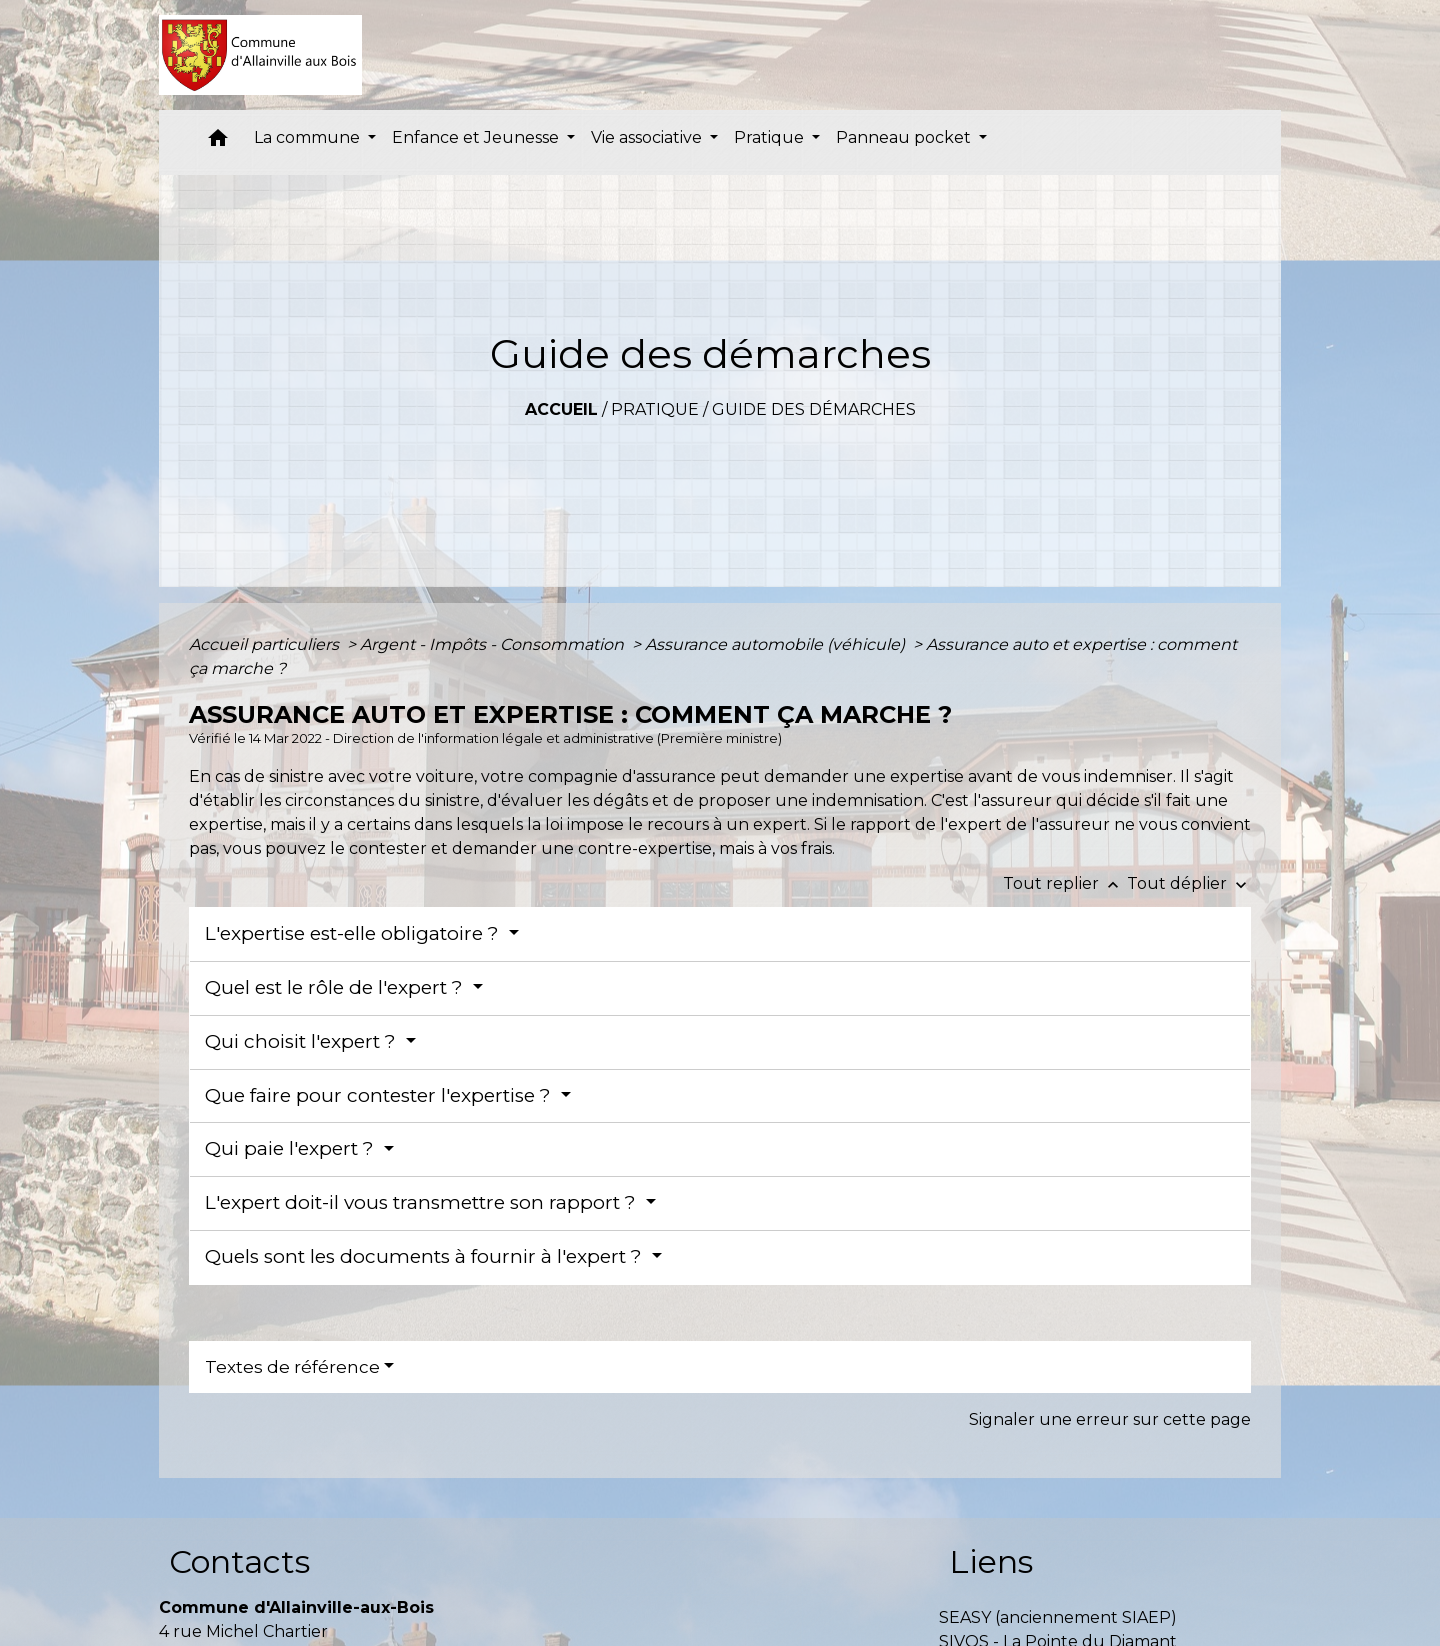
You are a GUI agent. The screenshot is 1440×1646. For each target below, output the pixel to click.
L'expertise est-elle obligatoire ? (354, 933)
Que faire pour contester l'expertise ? (380, 1095)
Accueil (561, 409)
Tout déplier (1189, 883)
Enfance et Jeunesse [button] (477, 137)
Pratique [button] (771, 137)
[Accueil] (260, 55)
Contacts (239, 1561)
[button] (218, 142)
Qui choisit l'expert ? (303, 1041)
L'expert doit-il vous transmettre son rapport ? (423, 1202)
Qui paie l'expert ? (292, 1148)
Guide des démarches (814, 409)
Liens (991, 1561)
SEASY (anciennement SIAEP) (1058, 1617)
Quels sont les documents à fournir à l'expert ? (426, 1256)
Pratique (655, 409)
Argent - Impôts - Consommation (494, 644)
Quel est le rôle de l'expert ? (336, 987)
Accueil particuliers (266, 644)
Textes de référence (292, 1367)
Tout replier (1065, 883)
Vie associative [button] (648, 137)
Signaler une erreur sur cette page (1110, 1419)
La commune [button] (309, 137)
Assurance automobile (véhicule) (777, 644)
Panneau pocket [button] (905, 137)
